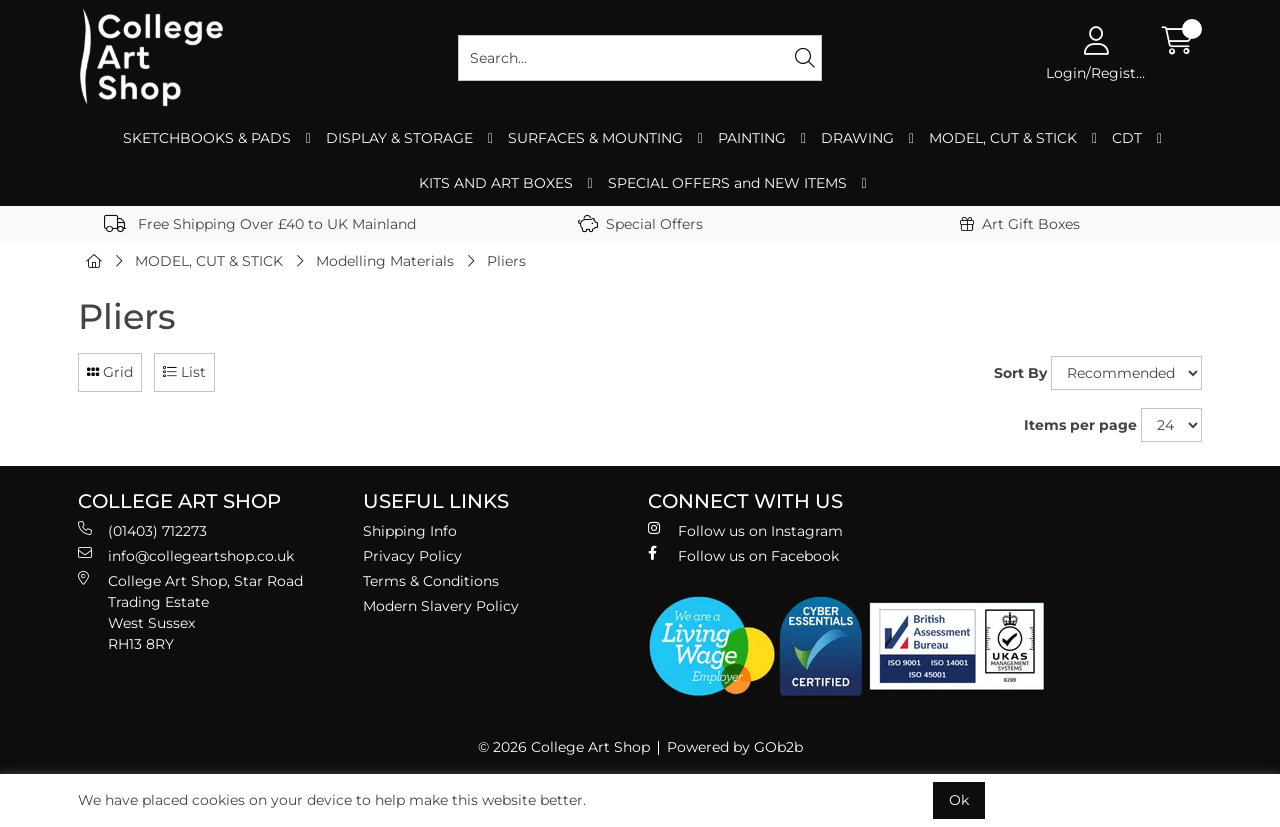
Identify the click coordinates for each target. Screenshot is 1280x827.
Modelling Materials (385, 261)
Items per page (1080, 425)
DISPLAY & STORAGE (399, 138)
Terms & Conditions (431, 581)
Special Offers (640, 224)
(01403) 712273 (142, 530)
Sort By (1020, 373)
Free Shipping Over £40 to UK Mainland (260, 224)
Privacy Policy (412, 556)
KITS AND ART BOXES (496, 183)
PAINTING (752, 138)
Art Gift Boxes (1020, 224)
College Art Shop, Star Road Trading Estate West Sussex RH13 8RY (190, 612)
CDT (1127, 138)
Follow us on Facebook (743, 555)
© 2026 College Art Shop (564, 747)
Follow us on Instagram (745, 530)
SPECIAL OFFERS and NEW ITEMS (727, 183)
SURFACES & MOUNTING (595, 138)
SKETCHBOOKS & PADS (207, 138)
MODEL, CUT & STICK (1003, 138)
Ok (959, 800)
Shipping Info (410, 531)
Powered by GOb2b (735, 747)
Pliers (506, 261)
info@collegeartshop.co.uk (186, 555)
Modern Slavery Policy (441, 606)
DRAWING (857, 138)
